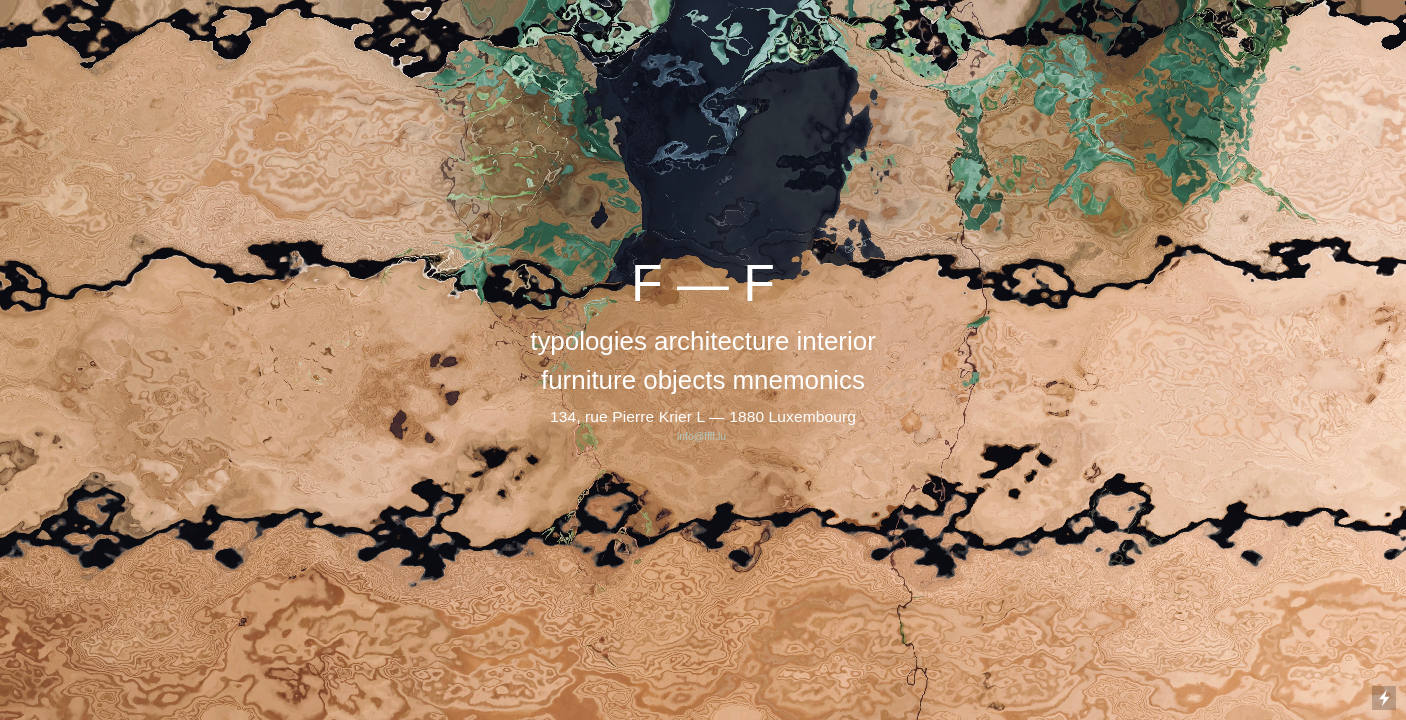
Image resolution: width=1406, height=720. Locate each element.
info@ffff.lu (703, 436)
